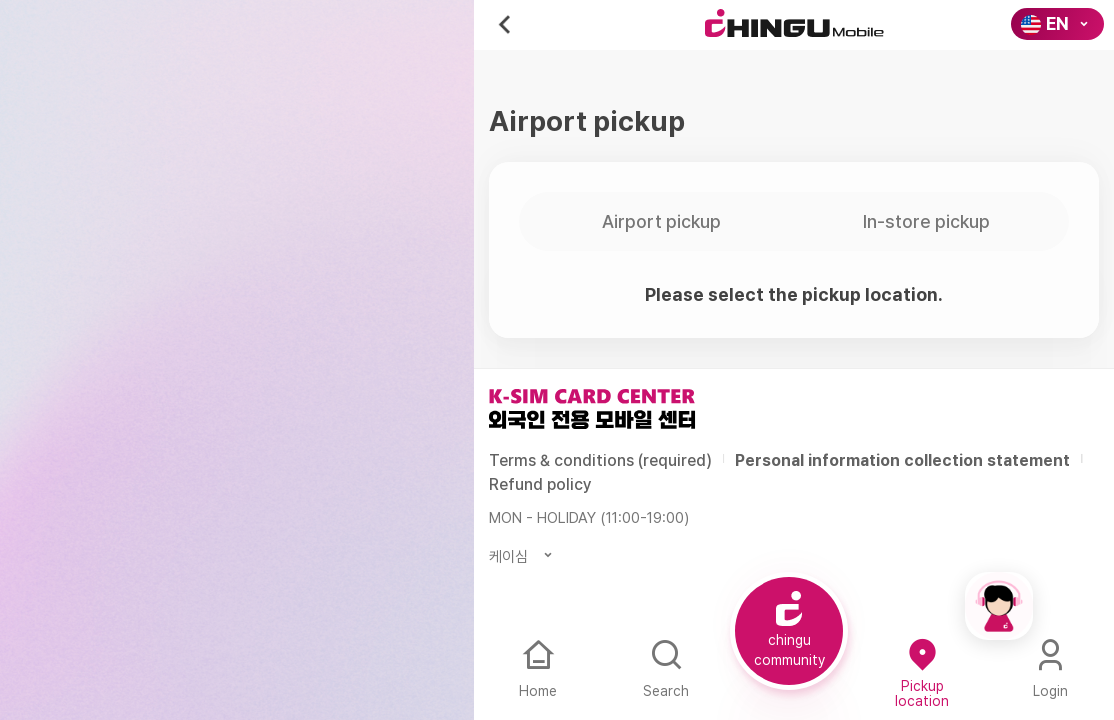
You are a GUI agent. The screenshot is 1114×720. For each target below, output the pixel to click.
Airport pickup (661, 221)
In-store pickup (926, 221)
